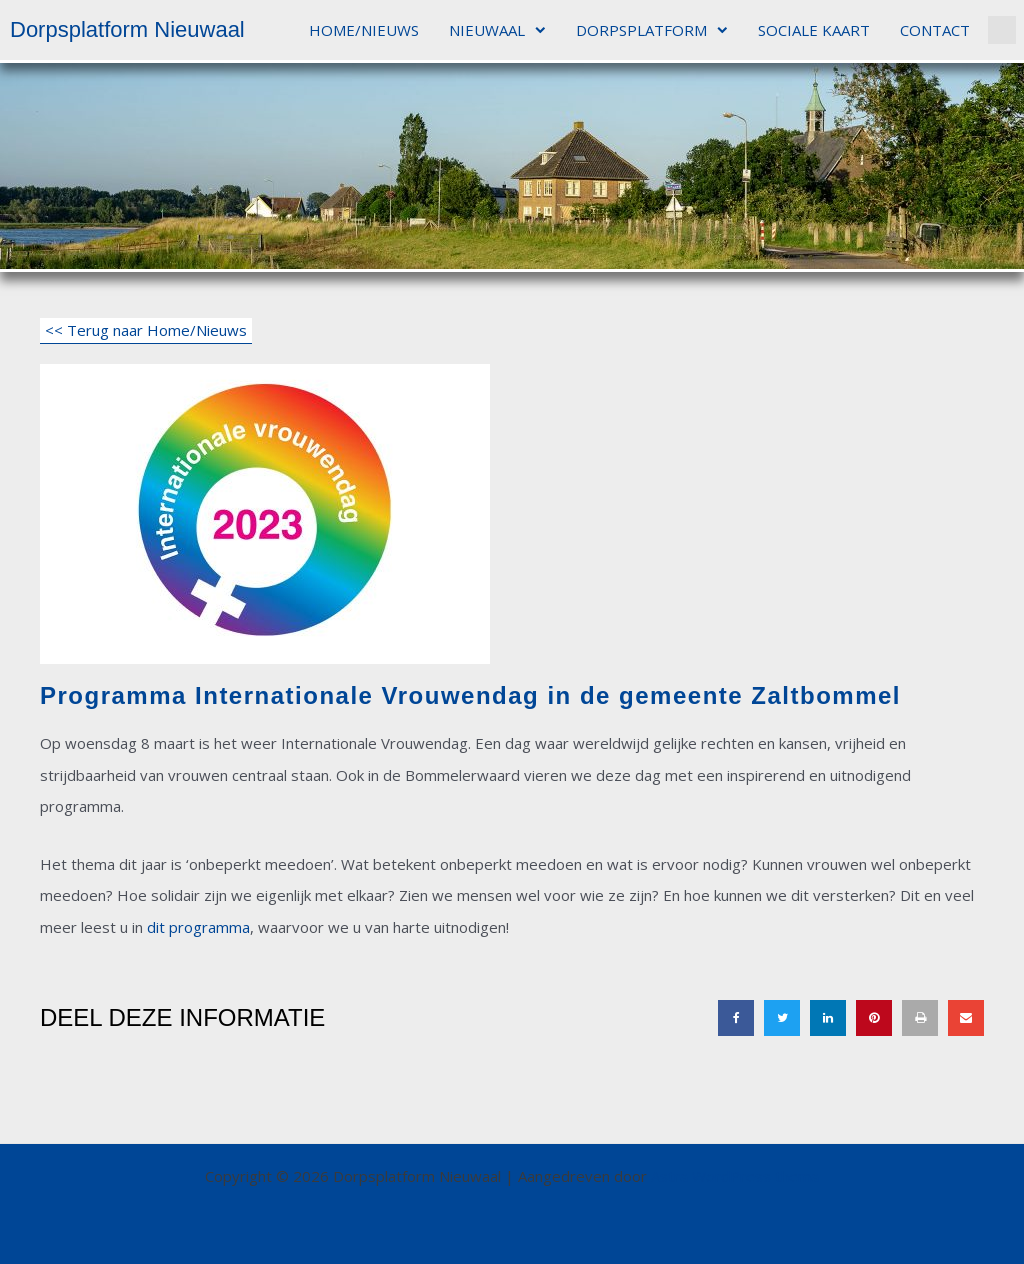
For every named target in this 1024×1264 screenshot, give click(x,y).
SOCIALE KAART (814, 30)
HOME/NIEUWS (364, 30)
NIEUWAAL (497, 30)
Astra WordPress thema (735, 1176)
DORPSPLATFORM (652, 30)
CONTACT (935, 30)
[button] (1002, 30)
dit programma (198, 927)
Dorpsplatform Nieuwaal (127, 29)
